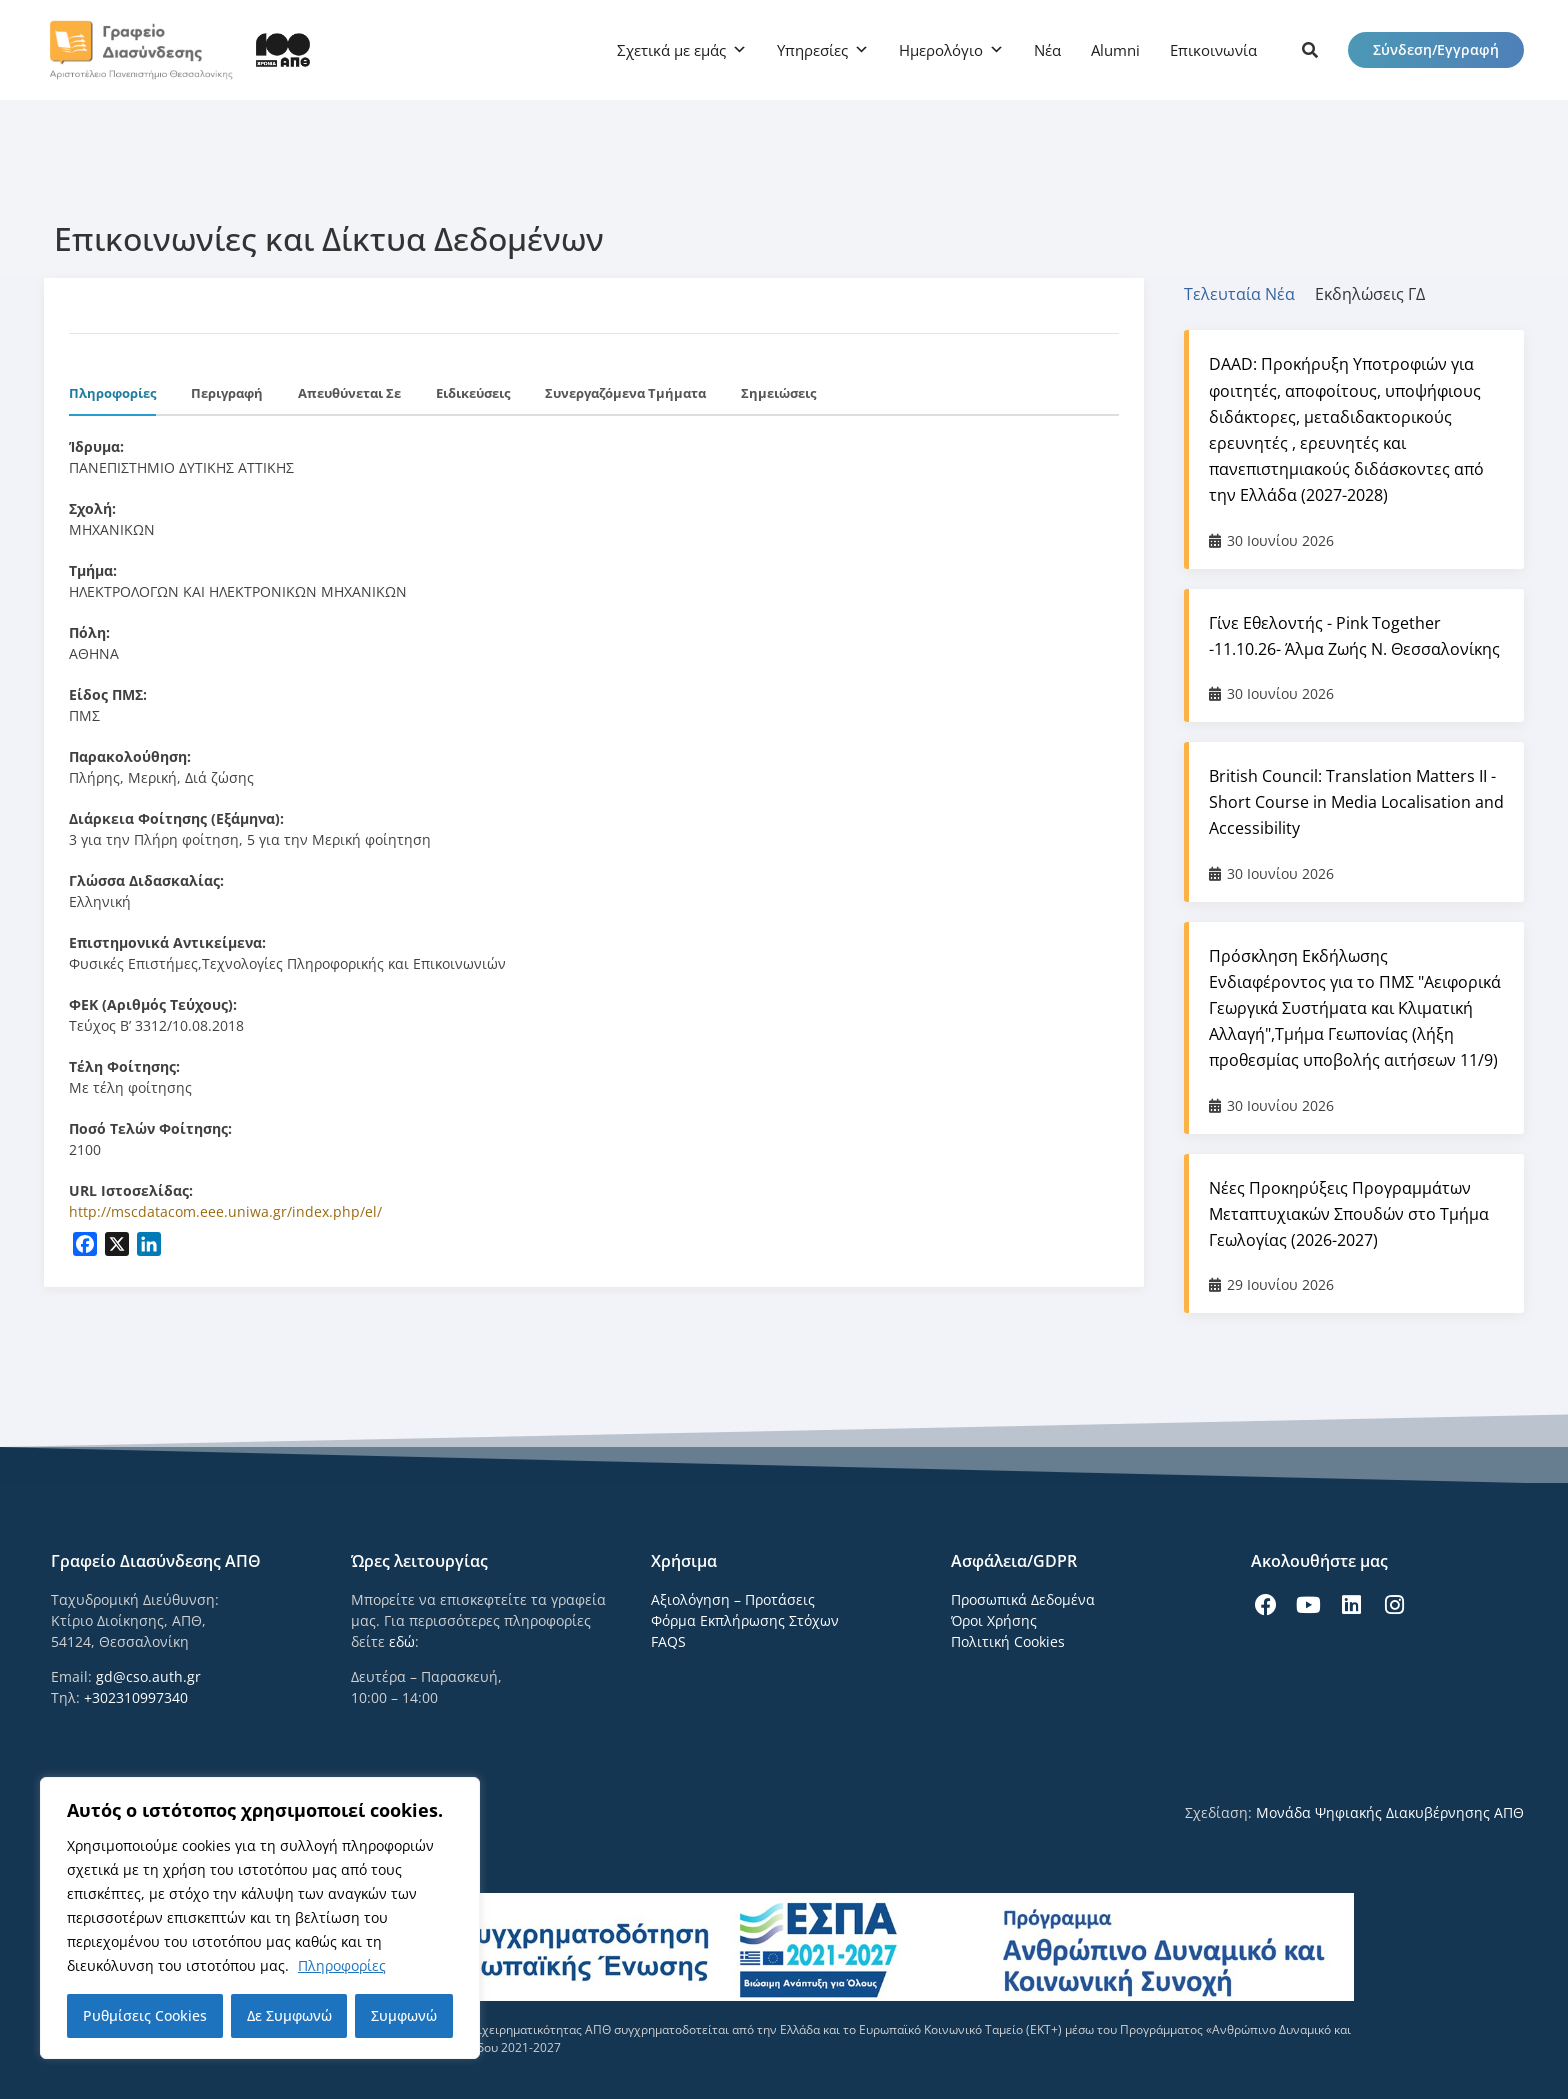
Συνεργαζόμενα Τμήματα (625, 393)
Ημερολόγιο (941, 50)
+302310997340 (136, 1697)
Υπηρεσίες (812, 50)
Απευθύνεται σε (349, 393)
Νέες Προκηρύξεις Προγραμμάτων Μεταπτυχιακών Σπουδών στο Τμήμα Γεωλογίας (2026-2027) (1349, 1214)
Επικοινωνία (1213, 50)
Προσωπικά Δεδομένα (1023, 1599)
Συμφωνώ (404, 2015)
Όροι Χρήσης (994, 1620)
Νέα (1047, 50)
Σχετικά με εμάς (671, 50)
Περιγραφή (227, 393)
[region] (260, 1918)
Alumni (1115, 50)
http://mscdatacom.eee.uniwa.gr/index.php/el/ (225, 1211)
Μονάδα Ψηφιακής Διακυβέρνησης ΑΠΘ (1390, 1812)
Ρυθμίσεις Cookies (145, 2015)
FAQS (668, 1641)
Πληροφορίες (342, 1965)
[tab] (1249, 294)
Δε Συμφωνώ (289, 2015)
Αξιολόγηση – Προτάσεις (733, 1599)
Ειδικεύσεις (473, 393)
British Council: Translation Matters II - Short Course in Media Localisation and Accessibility (1356, 802)
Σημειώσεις (778, 393)
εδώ (402, 1641)
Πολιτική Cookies (1008, 1641)
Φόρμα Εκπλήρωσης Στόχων (745, 1620)
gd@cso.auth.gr (148, 1676)
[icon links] (1310, 50)
